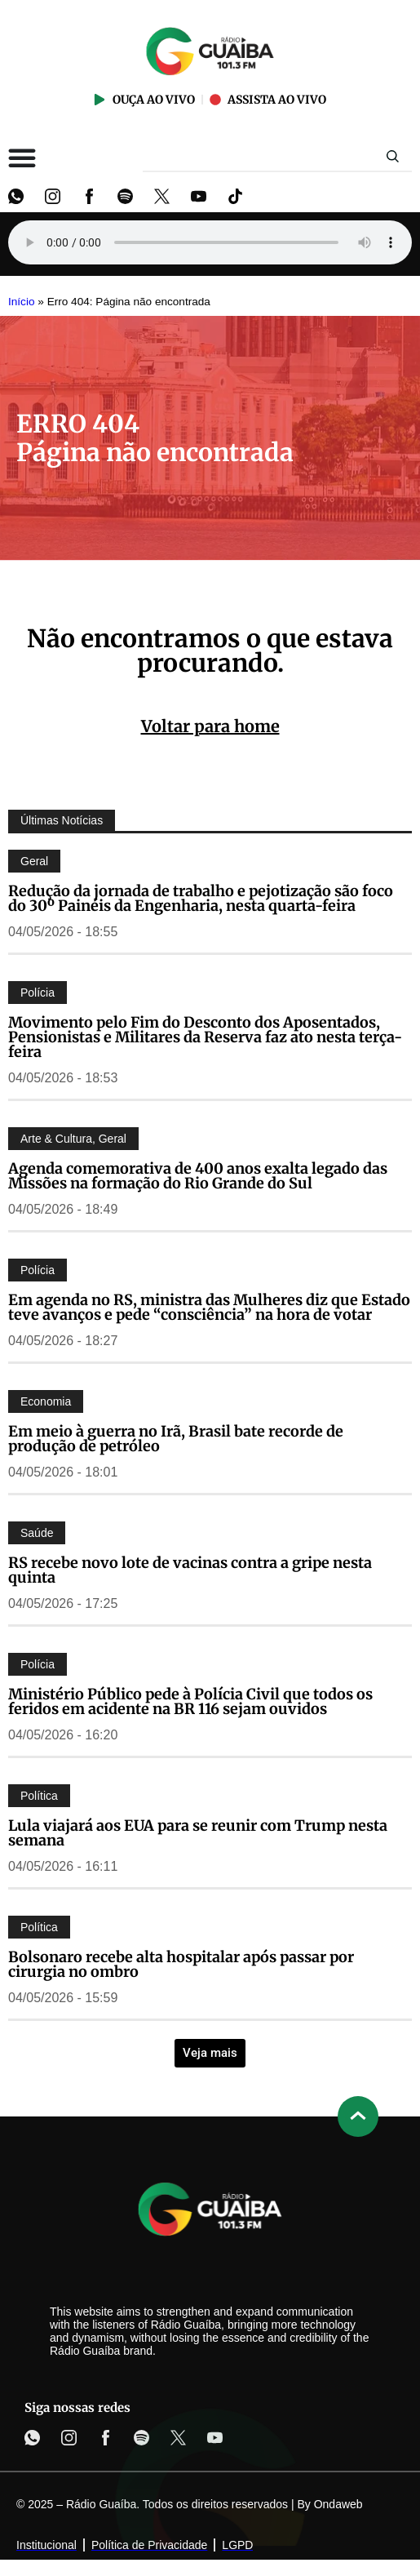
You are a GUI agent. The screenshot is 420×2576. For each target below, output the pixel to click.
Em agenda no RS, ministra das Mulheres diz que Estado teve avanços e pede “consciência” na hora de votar (209, 1307)
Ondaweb (338, 2504)
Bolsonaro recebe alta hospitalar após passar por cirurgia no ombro (181, 1964)
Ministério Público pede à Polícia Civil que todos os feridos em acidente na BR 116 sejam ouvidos (190, 1701)
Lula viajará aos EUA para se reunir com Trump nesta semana (197, 1833)
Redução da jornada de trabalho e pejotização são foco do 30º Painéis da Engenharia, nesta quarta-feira (200, 898)
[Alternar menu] (22, 157)
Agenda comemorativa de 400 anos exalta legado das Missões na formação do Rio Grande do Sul (197, 1176)
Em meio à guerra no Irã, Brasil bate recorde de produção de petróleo (175, 1438)
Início (21, 301)
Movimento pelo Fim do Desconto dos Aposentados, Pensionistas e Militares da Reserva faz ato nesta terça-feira (205, 1037)
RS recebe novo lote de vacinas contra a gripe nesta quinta (190, 1570)
